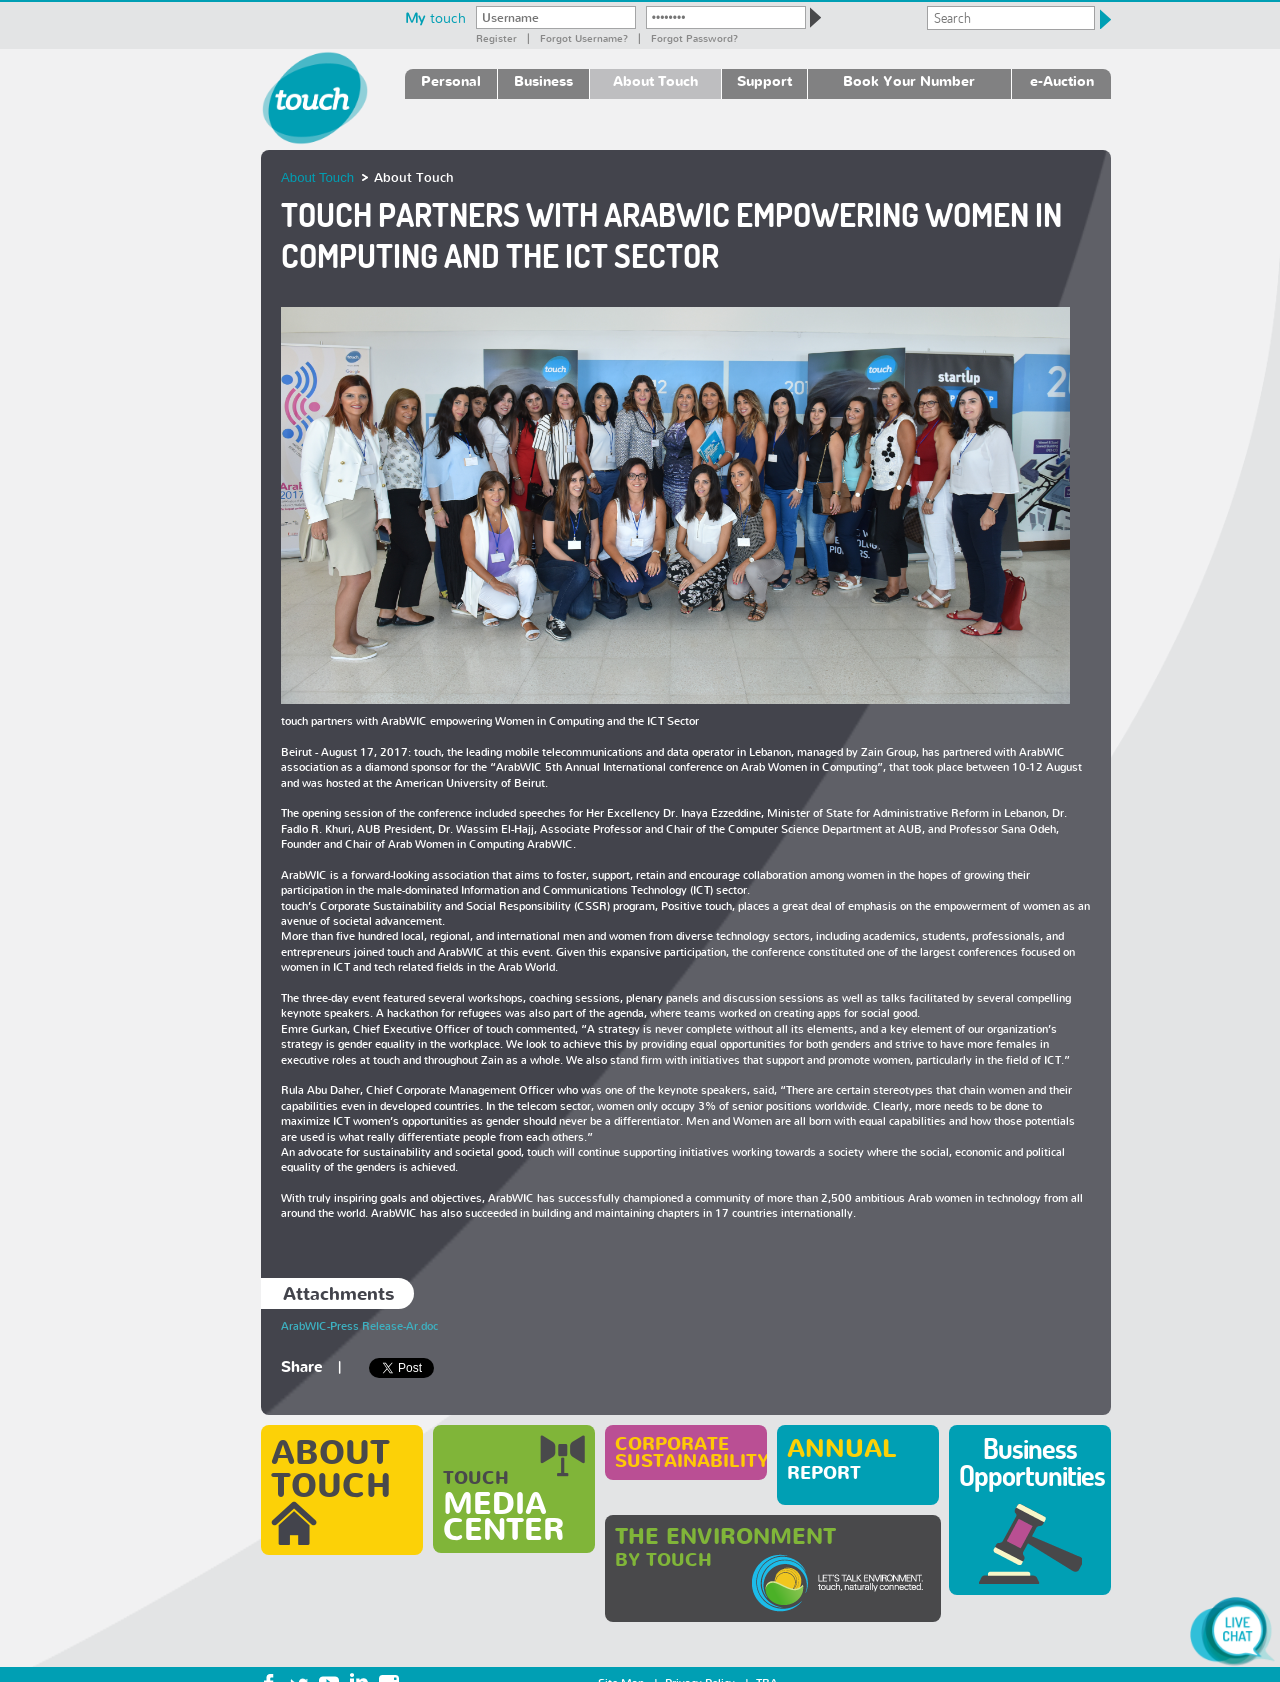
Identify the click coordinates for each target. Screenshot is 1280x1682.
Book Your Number (909, 80)
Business (543, 80)
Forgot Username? (584, 38)
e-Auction (1062, 80)
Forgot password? (694, 38)
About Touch (655, 80)
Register (496, 38)
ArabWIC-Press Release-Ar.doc (359, 1326)
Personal (451, 80)
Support (764, 80)
